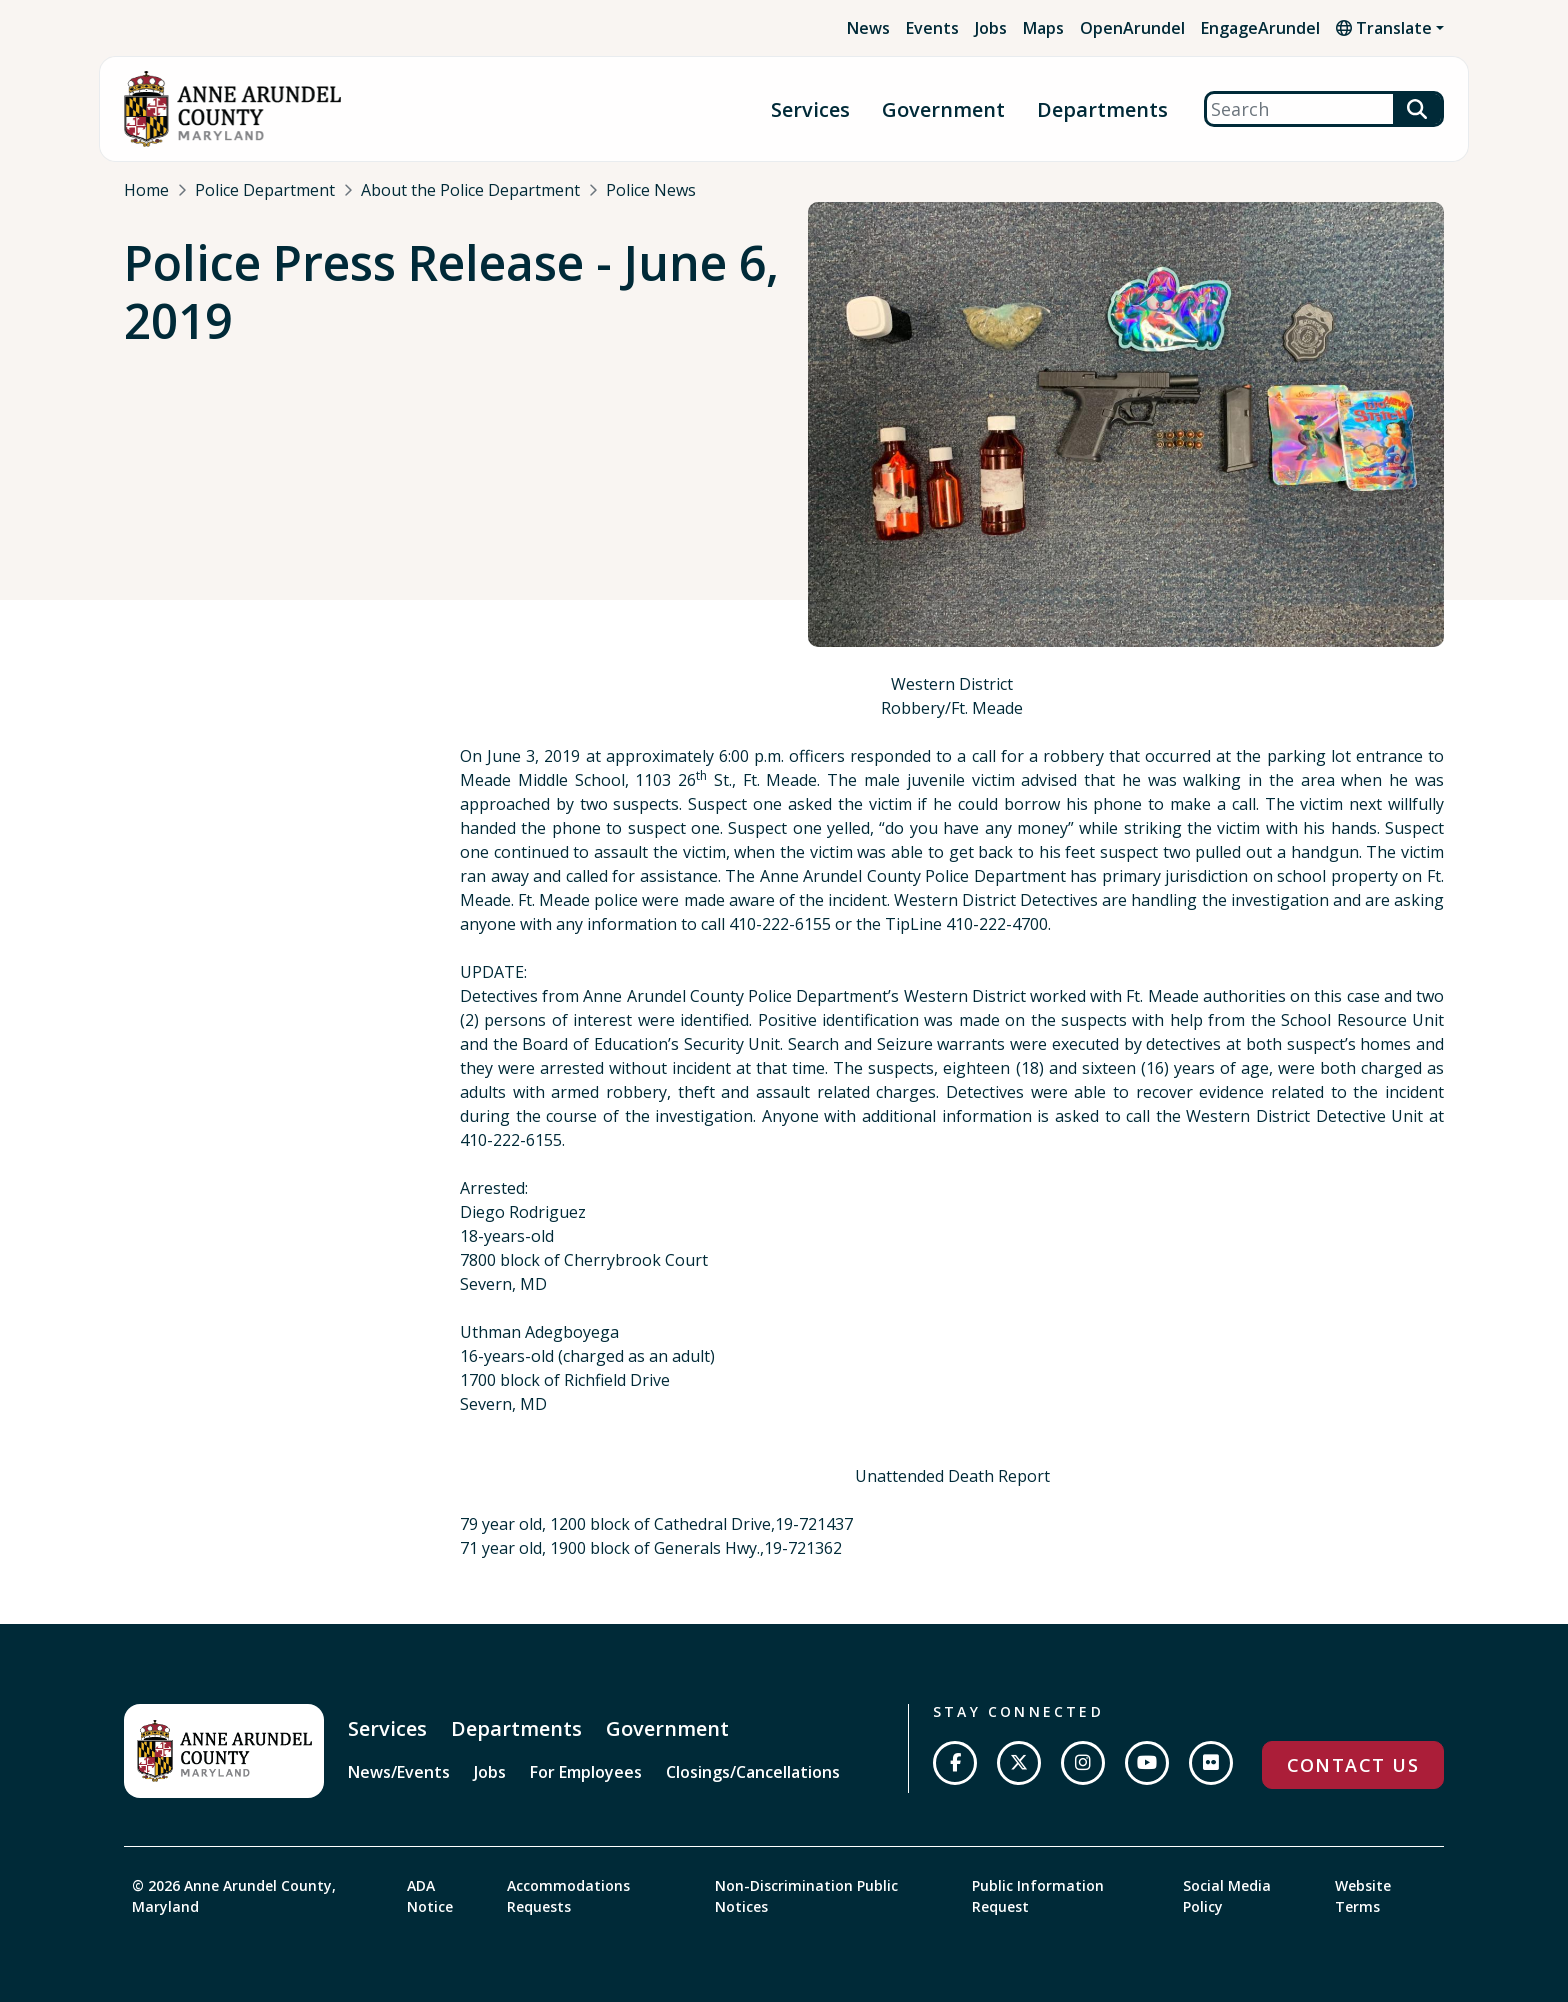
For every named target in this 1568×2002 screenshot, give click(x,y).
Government (943, 109)
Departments (1102, 109)
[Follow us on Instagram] (1083, 1763)
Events (932, 28)
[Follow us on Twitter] (1019, 1763)
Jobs (991, 28)
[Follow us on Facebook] (955, 1763)
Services (810, 109)
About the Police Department (470, 190)
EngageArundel (1260, 28)
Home (146, 190)
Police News (651, 190)
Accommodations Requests (568, 1896)
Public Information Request (1038, 1896)
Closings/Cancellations (753, 1772)
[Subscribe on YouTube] (1147, 1763)
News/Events (399, 1772)
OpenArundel (1132, 28)
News (868, 28)
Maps (1043, 28)
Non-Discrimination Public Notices (806, 1896)
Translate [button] (1384, 28)
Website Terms (1363, 1896)
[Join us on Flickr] (1211, 1763)
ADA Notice (430, 1896)
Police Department (265, 190)
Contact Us (1353, 1765)
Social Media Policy (1227, 1896)
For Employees (586, 1772)
